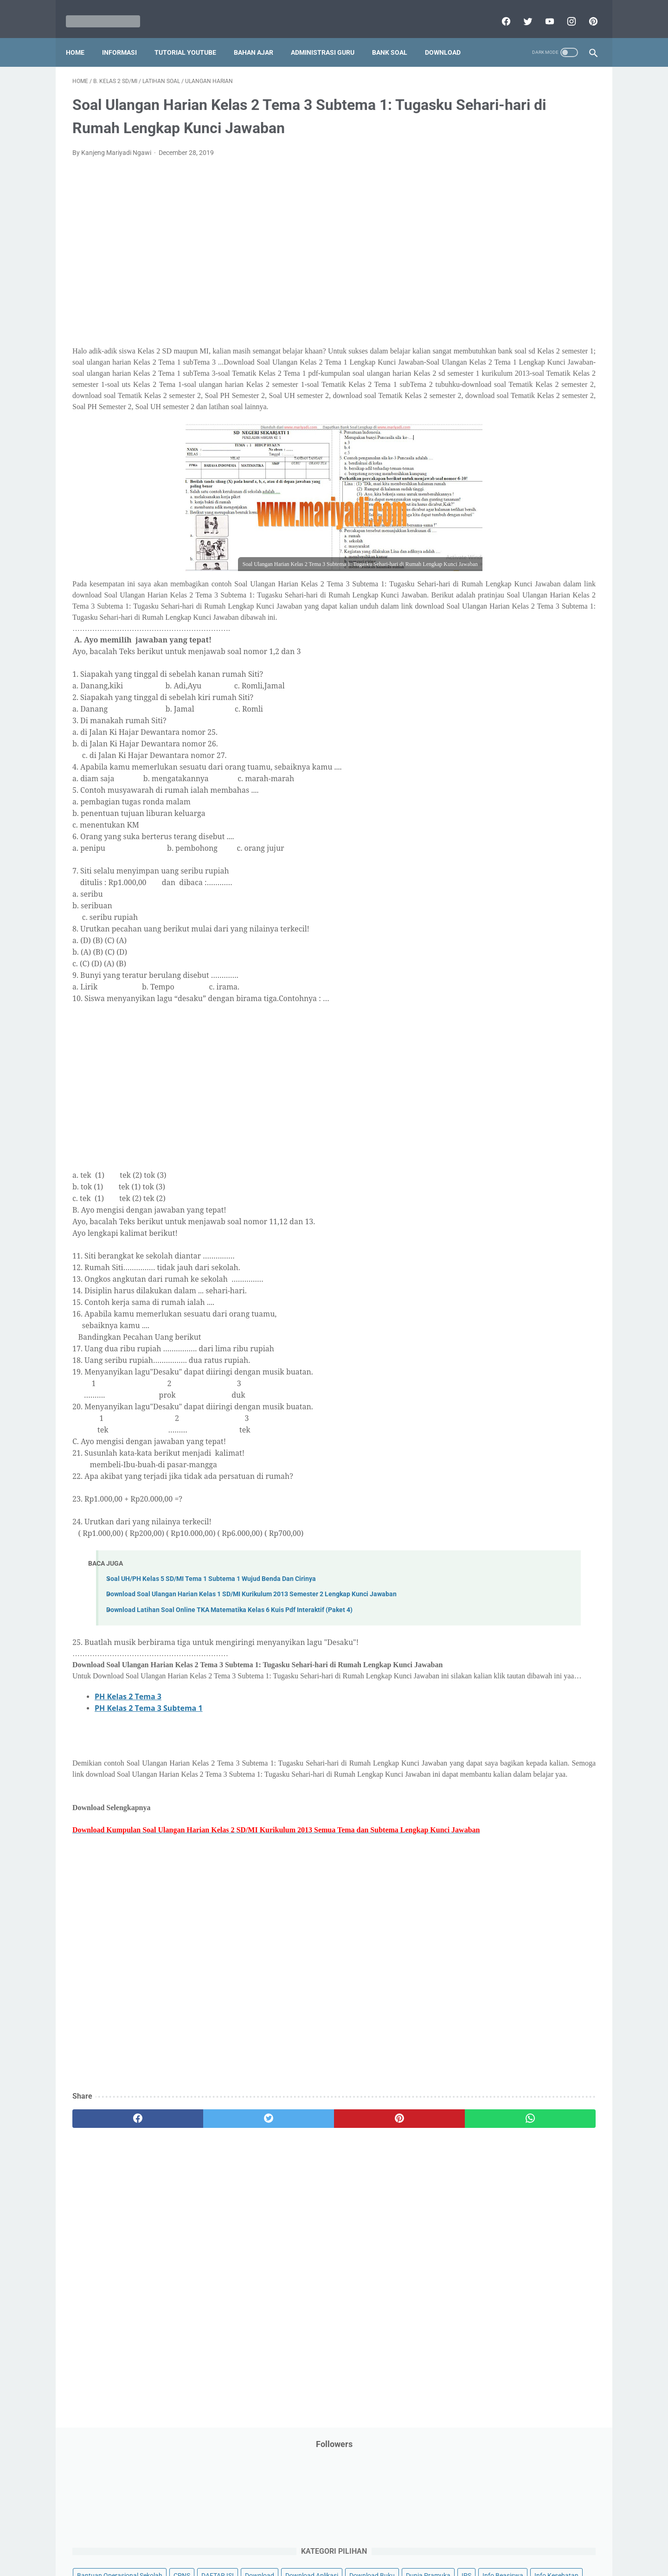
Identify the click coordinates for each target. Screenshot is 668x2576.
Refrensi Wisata (483, 558)
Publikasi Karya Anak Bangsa (503, 523)
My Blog (472, 381)
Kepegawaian (551, 329)
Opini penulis (513, 381)
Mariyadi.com (347, 2561)
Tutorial (572, 593)
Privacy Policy (271, 2542)
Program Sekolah (486, 505)
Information (478, 311)
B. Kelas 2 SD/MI (493, 700)
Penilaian (577, 470)
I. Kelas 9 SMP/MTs (498, 814)
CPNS (566, 205)
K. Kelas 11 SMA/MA (500, 847)
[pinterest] (586, 11)
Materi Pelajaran (555, 364)
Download (449, 36)
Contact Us (405, 2542)
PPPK (551, 381)
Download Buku (548, 240)
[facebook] (498, 11)
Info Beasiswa (558, 258)
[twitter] (520, 11)
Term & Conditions (326, 2542)
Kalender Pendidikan (490, 329)
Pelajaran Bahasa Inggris (497, 417)
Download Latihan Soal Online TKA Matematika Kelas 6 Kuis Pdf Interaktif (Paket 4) (229, 1679)
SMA (524, 558)
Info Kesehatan (483, 276)
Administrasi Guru (329, 36)
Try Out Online (481, 593)
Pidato (553, 487)
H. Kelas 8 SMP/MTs (500, 798)
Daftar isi (443, 2542)
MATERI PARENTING (490, 364)
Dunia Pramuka (483, 258)
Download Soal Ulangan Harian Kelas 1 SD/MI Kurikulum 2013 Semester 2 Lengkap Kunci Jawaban (251, 1664)
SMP (548, 558)
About (370, 2542)
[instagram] (564, 11)
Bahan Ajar (260, 36)
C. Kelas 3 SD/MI (493, 716)
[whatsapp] (379, 2233)
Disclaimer (227, 2542)
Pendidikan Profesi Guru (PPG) (505, 452)
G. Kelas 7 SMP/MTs (500, 781)
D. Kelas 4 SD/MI (493, 732)
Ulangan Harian (483, 629)
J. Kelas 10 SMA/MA (500, 830)
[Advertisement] (247, 271)
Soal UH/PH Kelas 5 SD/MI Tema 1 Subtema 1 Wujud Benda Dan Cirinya (211, 1648)
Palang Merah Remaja (493, 399)
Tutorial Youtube (544, 611)
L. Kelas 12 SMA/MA (500, 863)
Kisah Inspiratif (483, 346)
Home (81, 36)
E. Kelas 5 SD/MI (493, 749)
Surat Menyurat (483, 576)
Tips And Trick (537, 576)
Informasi (126, 36)
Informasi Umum (524, 293)
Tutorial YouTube (192, 36)
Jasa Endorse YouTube (539, 311)
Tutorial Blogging (485, 611)
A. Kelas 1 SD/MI (493, 684)
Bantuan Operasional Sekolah (503, 205)
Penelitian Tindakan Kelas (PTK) (507, 470)
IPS (522, 258)
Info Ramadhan (538, 276)
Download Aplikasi (487, 240)
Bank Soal (396, 36)
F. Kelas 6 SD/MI (493, 765)
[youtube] (542, 11)
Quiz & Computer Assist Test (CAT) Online (520, 540)
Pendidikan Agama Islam (497, 434)
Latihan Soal (534, 346)
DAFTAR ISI (477, 223)
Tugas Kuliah (531, 593)
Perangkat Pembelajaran (497, 487)
